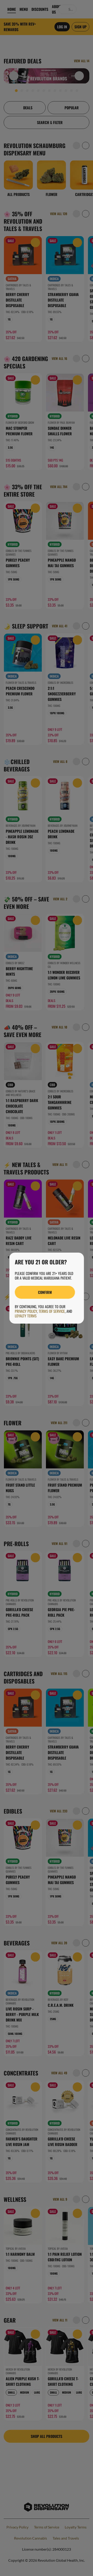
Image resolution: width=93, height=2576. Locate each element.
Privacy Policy (26, 1311)
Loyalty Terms (26, 1316)
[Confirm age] (45, 1292)
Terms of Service (52, 1311)
